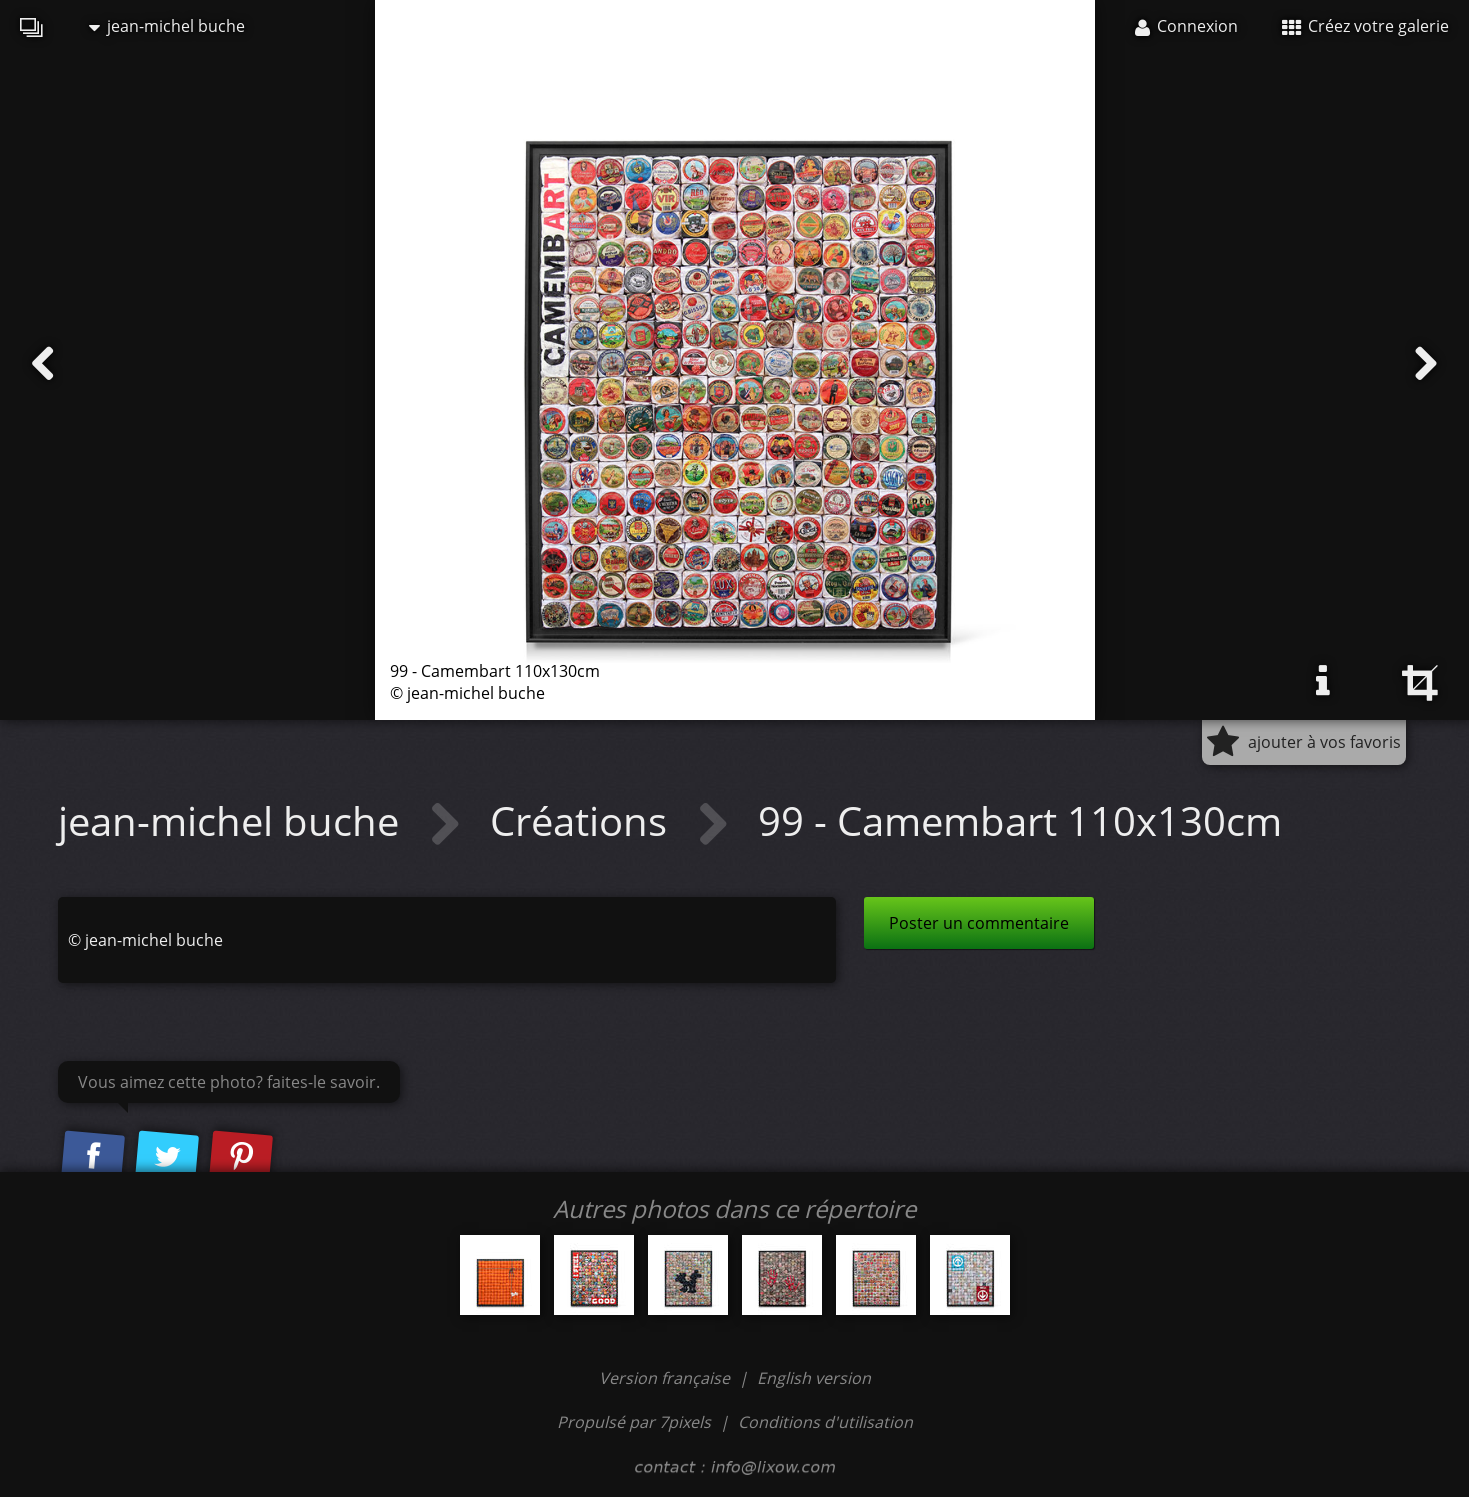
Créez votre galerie (1365, 26)
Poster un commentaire (979, 923)
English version (814, 1378)
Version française (666, 1378)
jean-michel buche (167, 26)
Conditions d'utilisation (825, 1422)
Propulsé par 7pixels (634, 1422)
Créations (583, 820)
